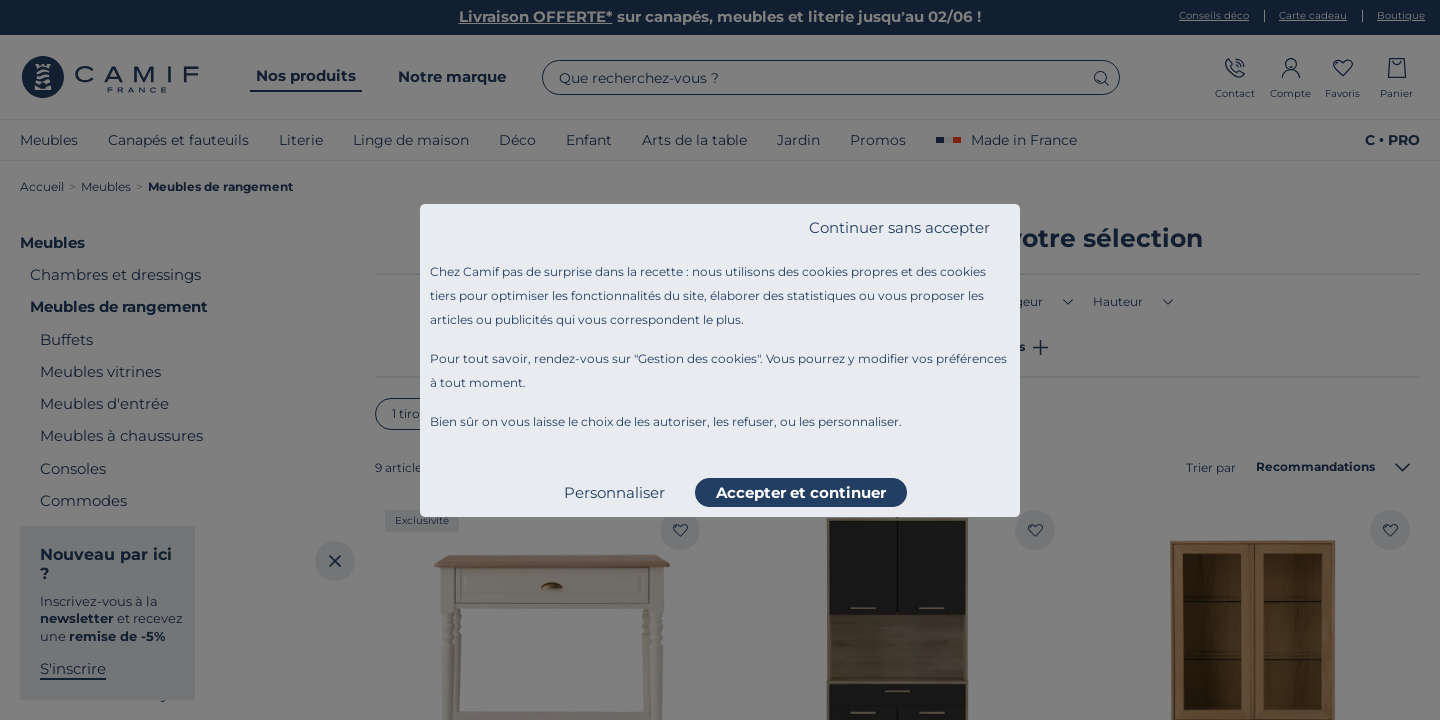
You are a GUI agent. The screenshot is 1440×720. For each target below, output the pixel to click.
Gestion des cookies (697, 358)
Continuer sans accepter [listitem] (899, 227)
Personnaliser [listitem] (614, 492)
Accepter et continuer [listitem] (801, 492)
